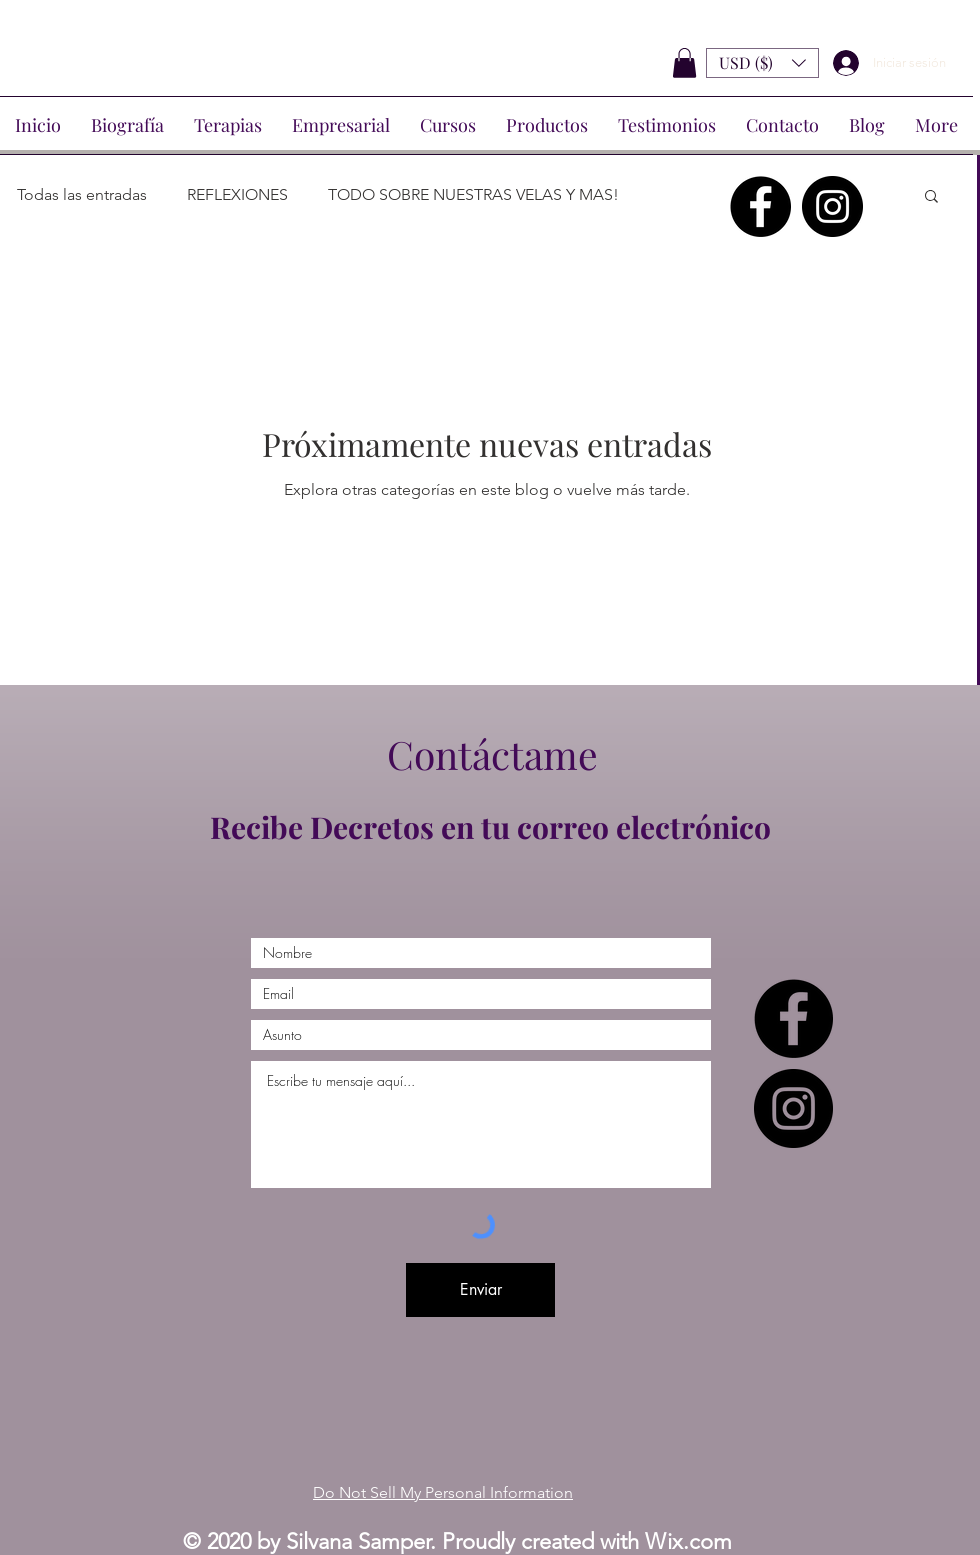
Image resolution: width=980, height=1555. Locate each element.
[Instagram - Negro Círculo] (832, 206)
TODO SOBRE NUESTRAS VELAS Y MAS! (473, 194)
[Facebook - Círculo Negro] (760, 206)
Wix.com (688, 1541)
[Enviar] (480, 1290)
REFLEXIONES (237, 194)
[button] (684, 63)
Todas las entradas (82, 194)
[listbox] (762, 63)
